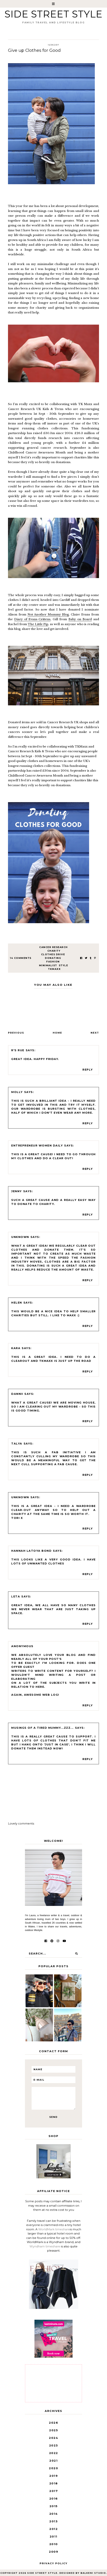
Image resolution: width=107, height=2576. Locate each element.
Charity (54, 950)
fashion (53, 961)
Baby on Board (80, 619)
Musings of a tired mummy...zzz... (42, 1727)
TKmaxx (54, 969)
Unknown (20, 1237)
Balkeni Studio (93, 2573)
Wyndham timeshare (45, 2246)
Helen (16, 1302)
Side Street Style (53, 14)
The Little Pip (38, 624)
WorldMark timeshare (54, 2229)
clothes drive (53, 954)
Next (95, 1032)
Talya (16, 1443)
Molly (17, 1092)
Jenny (16, 1191)
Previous (16, 1032)
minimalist (48, 965)
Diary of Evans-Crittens (32, 619)
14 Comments (20, 958)
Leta (15, 1596)
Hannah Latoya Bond (31, 1550)
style (63, 965)
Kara (15, 1348)
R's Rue (17, 1050)
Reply (87, 1069)
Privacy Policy (53, 2563)
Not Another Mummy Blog (48, 614)
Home (57, 1032)
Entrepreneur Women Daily (37, 1145)
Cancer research (53, 947)
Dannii (17, 1394)
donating (53, 958)
